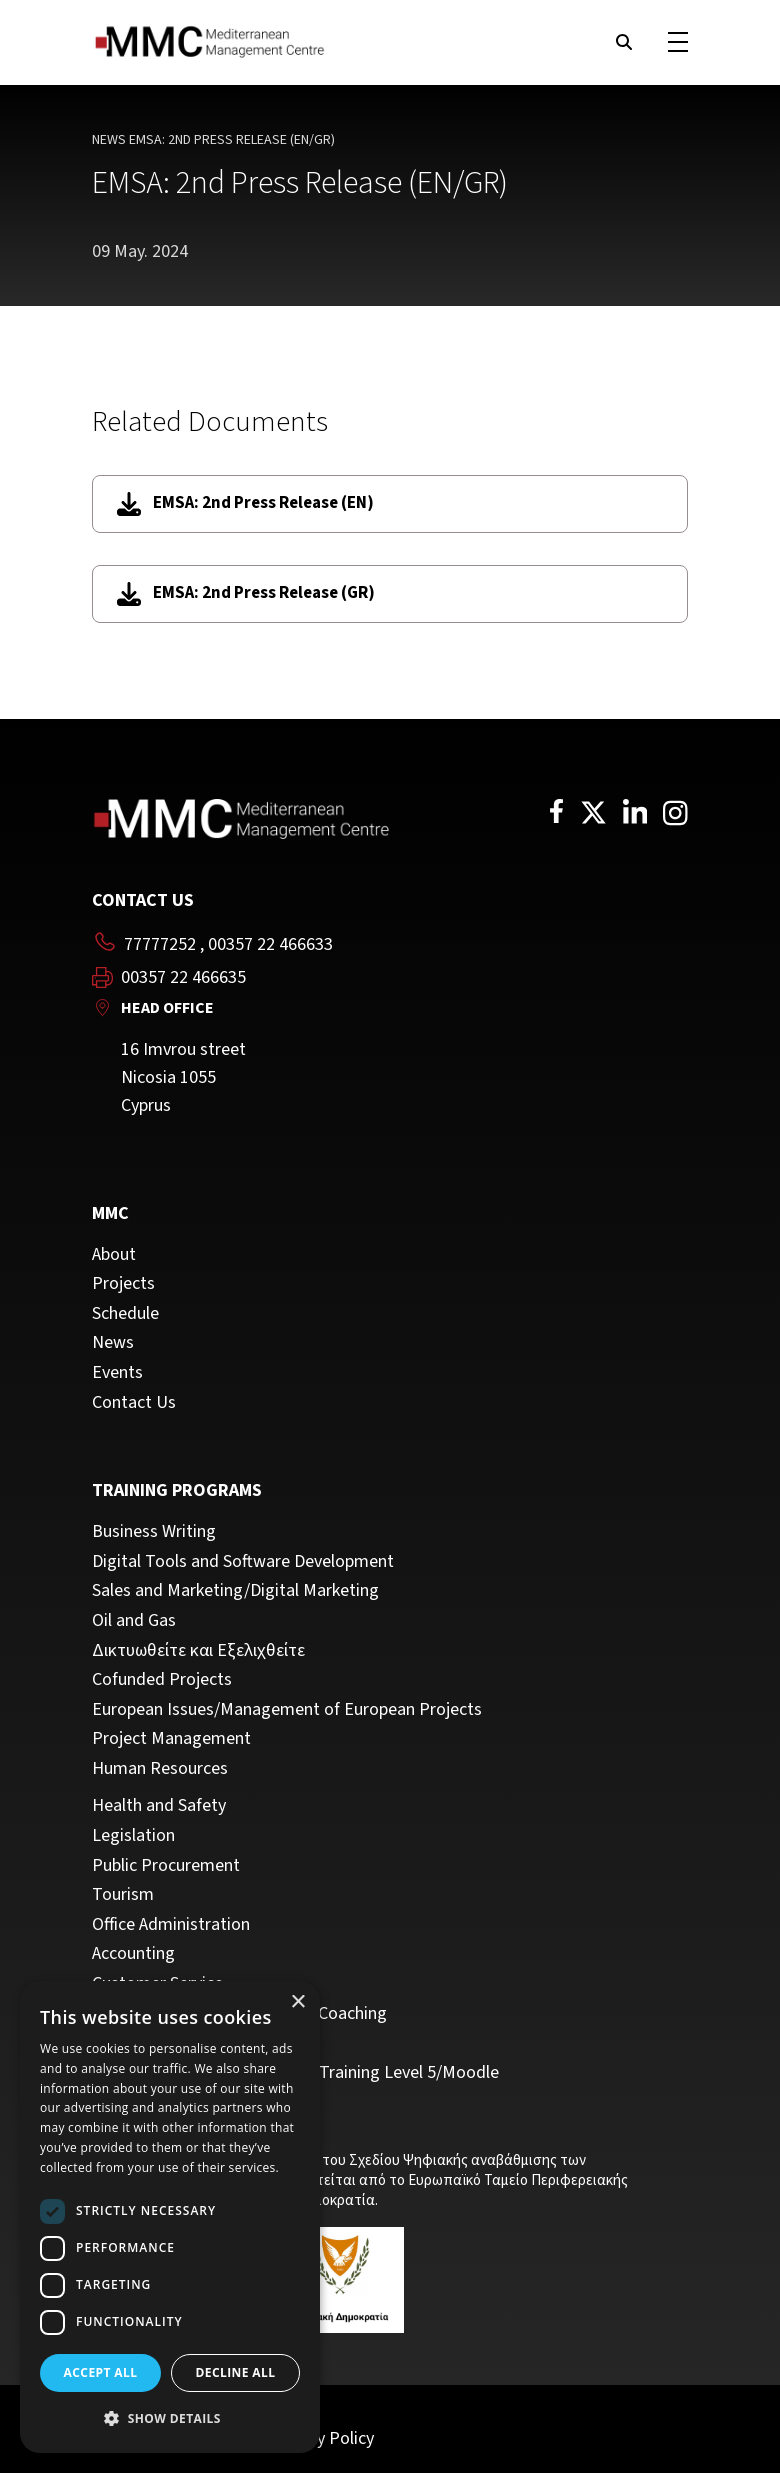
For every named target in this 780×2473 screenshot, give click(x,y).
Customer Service (157, 1984)
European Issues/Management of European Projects (287, 1710)
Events (117, 1373)
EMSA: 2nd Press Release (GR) (246, 593)
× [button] (297, 2002)
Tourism (123, 1895)
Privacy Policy (322, 2438)
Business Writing (154, 1532)
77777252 (160, 944)
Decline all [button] (236, 2372)
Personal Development (177, 2043)
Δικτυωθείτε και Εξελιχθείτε (198, 1651)
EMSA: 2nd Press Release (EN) (245, 503)
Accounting (133, 1954)
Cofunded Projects (162, 1680)
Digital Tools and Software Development (243, 1562)
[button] (170, 2419)
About (114, 1255)
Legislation (133, 1836)
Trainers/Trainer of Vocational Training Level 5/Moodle (295, 2073)
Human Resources (160, 1769)
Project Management (171, 1739)
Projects (123, 1284)
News (109, 140)
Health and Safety (159, 1806)
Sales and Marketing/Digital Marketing (235, 1591)
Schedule (125, 1314)
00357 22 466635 (183, 978)
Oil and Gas (134, 1621)
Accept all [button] (101, 2372)
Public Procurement (166, 1866)
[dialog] (170, 2217)
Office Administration (171, 1925)
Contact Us (134, 1403)
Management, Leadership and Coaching (239, 2014)
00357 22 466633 (270, 944)
